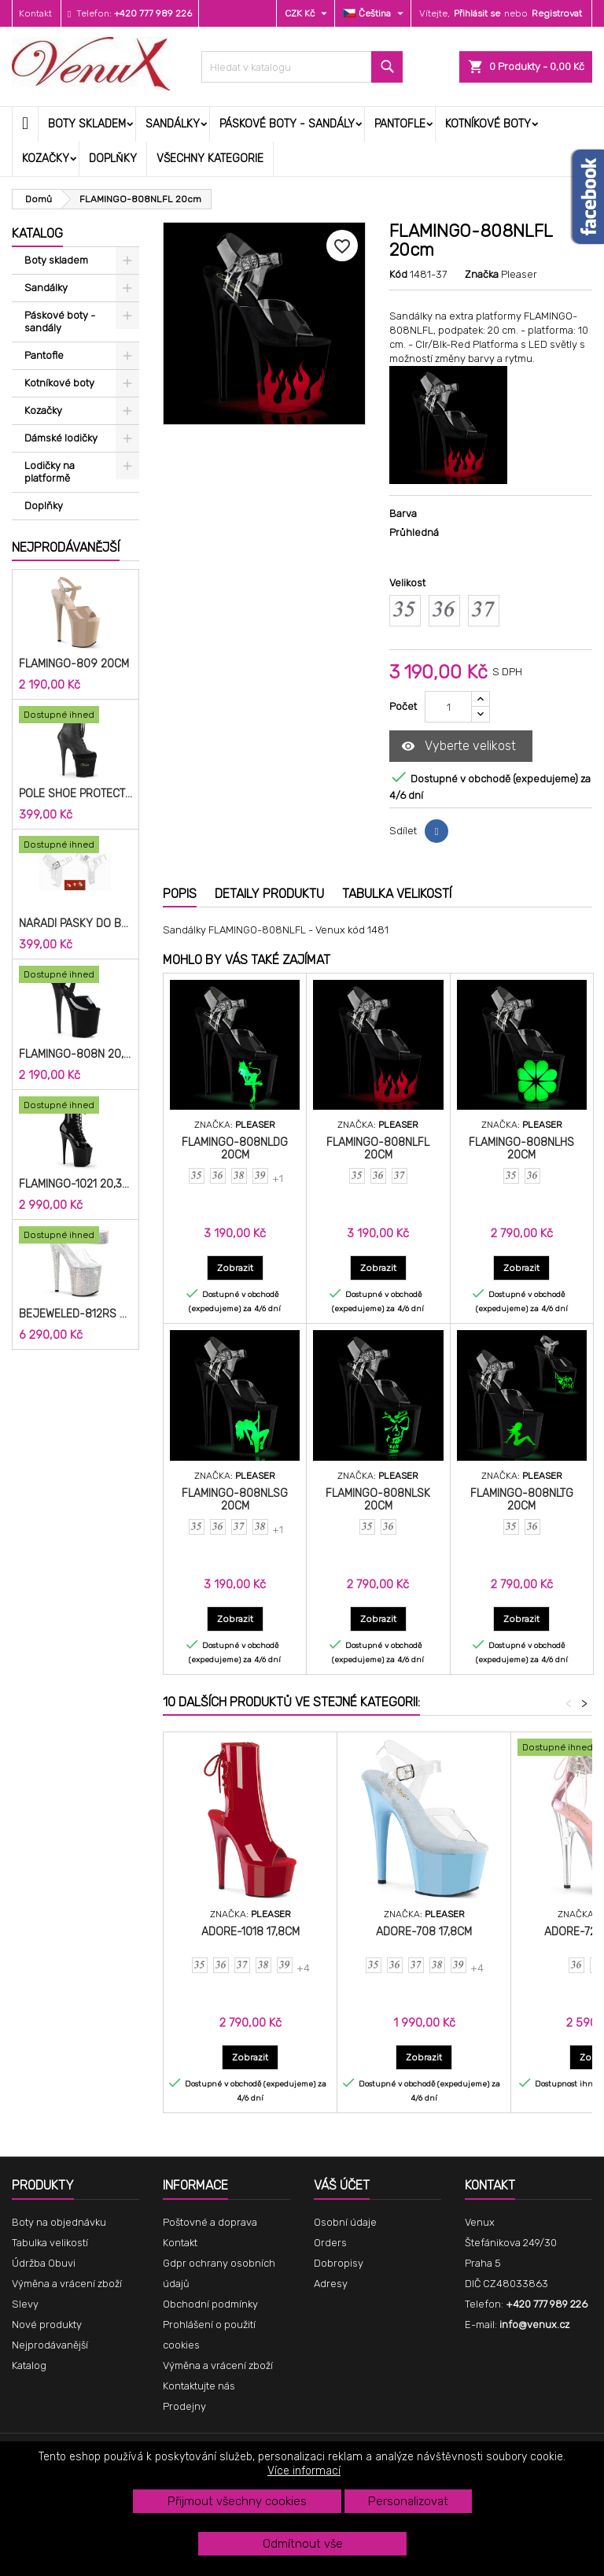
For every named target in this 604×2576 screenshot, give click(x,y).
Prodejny (184, 2406)
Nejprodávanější (66, 547)
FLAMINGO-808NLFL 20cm (377, 1149)
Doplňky (113, 158)
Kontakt (35, 13)
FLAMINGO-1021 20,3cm (75, 1184)
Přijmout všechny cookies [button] (237, 2501)
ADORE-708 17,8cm (424, 1931)
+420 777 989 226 (153, 13)
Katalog (37, 233)
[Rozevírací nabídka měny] (308, 13)
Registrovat (557, 13)
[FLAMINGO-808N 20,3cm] (75, 976)
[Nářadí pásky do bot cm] (75, 846)
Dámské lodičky (61, 438)
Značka (482, 274)
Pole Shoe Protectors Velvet (75, 794)
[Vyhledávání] (302, 67)
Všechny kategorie (210, 158)
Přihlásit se (477, 13)
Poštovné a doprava (210, 2222)
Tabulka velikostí (50, 2243)
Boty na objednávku (59, 2222)
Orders (330, 2243)
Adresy (331, 2284)
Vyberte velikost (458, 746)
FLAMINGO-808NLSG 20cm (235, 1500)
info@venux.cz (534, 2324)
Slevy (25, 2304)
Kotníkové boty (488, 124)
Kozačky (45, 158)
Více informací (304, 2471)
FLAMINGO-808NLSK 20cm (378, 1500)
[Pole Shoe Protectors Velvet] (75, 716)
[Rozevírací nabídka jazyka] (375, 13)
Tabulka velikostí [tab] (396, 893)
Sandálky (172, 124)
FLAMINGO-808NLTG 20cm (521, 1500)
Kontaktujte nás (199, 2386)
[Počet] (448, 707)
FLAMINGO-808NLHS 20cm (521, 1149)
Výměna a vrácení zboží (67, 2284)
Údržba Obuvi (44, 2263)
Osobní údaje (345, 2222)
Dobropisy (338, 2263)
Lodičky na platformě (49, 472)
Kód (398, 274)
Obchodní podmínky (210, 2304)
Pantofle (399, 124)
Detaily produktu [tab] (269, 893)
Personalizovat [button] (408, 2501)
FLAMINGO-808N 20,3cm (75, 1054)
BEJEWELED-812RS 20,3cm (75, 1314)
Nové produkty (47, 2324)
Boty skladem (87, 124)
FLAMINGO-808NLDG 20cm (235, 1149)
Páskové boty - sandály (287, 124)
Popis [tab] (180, 893)
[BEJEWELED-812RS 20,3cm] (75, 1236)
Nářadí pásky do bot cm (75, 924)
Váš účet (342, 2185)
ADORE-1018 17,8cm (250, 1931)
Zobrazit (240, 1267)
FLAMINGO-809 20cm (74, 664)
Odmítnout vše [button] (303, 2544)
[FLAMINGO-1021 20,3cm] (75, 1106)
